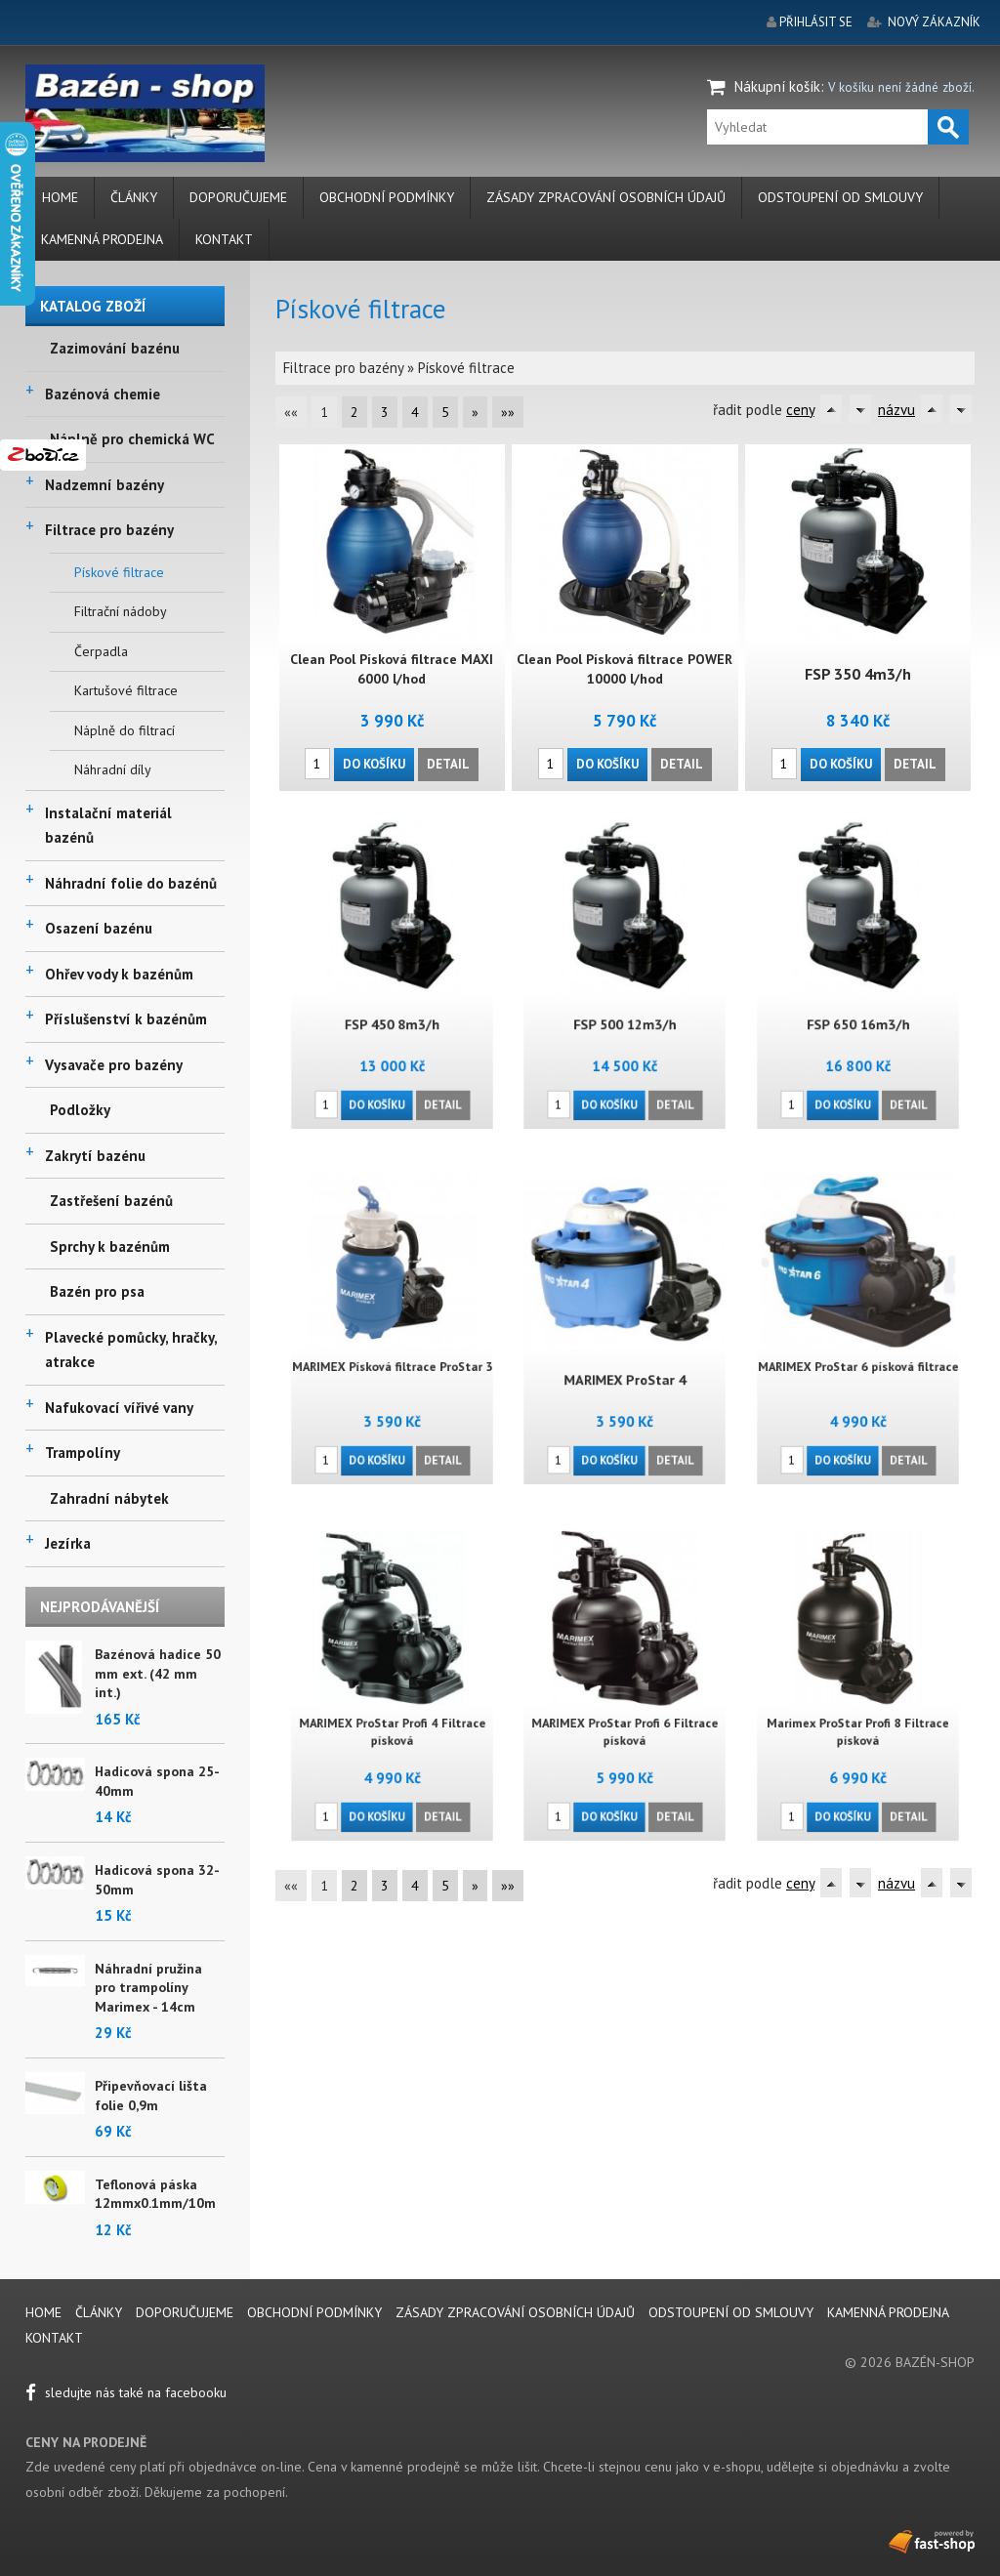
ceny (800, 409)
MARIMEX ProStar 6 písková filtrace (858, 1352)
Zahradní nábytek (109, 1498)
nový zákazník (934, 22)
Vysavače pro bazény (114, 1065)
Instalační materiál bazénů (108, 826)
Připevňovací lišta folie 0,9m (151, 2095)
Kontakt (224, 239)
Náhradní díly (112, 769)
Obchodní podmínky (386, 197)
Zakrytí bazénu (95, 1155)
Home (60, 197)
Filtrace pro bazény (109, 529)
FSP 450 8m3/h (391, 1004)
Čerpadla (101, 651)
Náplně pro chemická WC (132, 439)
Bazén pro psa (97, 1291)
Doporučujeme (238, 197)
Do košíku (374, 762)
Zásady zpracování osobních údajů (606, 197)
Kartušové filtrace (126, 690)
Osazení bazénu (98, 928)
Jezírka (68, 1543)
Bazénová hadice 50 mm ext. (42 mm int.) (158, 1673)
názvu (896, 409)
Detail (448, 762)
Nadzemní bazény (104, 485)
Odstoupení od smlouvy (840, 197)
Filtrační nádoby (120, 611)
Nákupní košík (777, 86)
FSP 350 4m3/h (858, 674)
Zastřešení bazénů (111, 1200)
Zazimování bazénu (115, 348)
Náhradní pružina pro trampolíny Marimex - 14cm (148, 1987)
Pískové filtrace (119, 572)
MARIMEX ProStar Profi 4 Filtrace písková (391, 1713)
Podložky (80, 1110)
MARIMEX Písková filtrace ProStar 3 (392, 1352)
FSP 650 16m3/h (858, 1004)
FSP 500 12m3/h (624, 1004)
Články (133, 197)
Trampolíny (82, 1452)
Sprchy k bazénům (110, 1246)
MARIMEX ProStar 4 (625, 1359)
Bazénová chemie (102, 394)
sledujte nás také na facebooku (126, 2392)
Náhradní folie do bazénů (131, 883)
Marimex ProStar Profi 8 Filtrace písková (858, 1713)
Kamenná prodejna (102, 239)
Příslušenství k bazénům (126, 1019)
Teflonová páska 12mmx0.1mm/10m (155, 2194)
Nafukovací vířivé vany (119, 1407)
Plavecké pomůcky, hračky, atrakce (131, 1350)
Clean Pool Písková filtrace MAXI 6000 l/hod (392, 668)
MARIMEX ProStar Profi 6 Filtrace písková (625, 1713)
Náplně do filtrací (124, 730)
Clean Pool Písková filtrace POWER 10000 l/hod (625, 668)
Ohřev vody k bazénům (119, 974)
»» (508, 412)
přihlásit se (816, 22)
